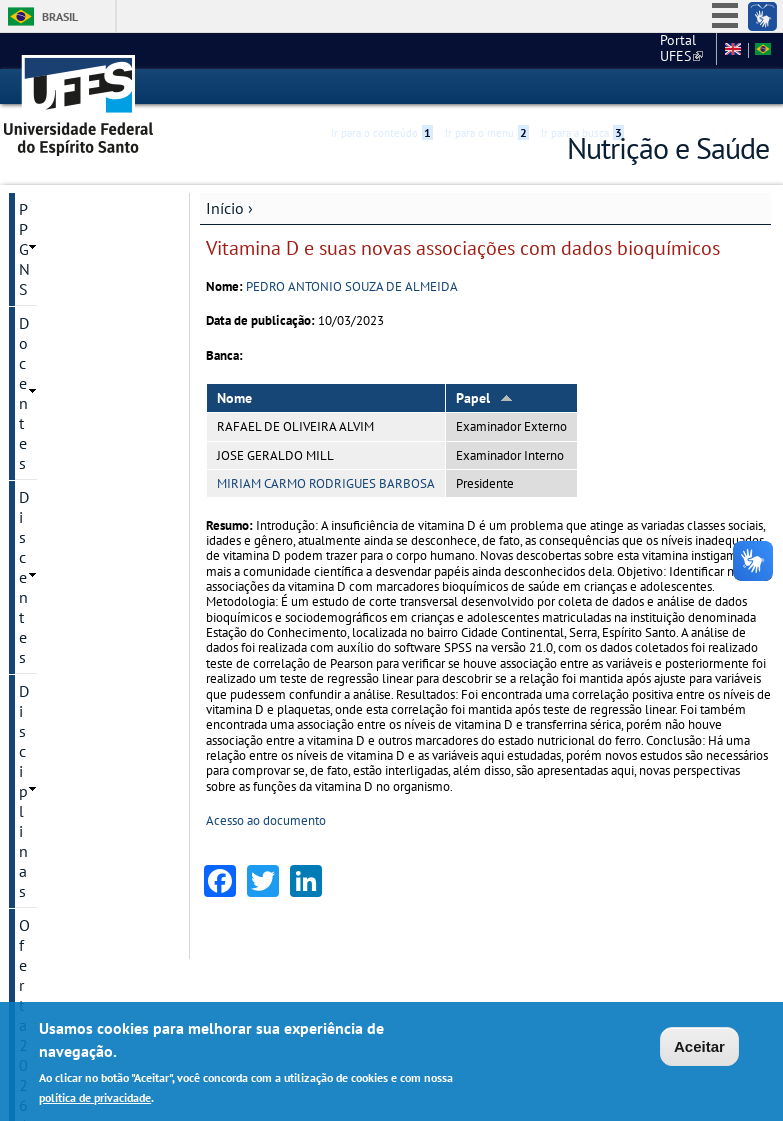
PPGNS (43, 208)
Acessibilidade (649, 87)
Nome (234, 397)
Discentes (51, 276)
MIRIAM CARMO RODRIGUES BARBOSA (326, 482)
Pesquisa (49, 412)
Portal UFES (575, 50)
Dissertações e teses (87, 480)
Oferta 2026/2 (67, 344)
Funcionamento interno (72, 612)
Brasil (60, 16)
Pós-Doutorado (70, 446)
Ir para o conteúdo (382, 87)
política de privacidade (95, 1097)
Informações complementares (76, 558)
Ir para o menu (487, 87)
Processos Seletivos (86, 378)
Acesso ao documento (266, 820)
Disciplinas (56, 310)
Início (225, 207)
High (673, 88)
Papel (484, 397)
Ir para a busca (582, 87)
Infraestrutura (65, 514)
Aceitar (699, 1046)
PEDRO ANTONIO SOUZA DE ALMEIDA (352, 285)
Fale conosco (670, 50)
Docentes (50, 242)
